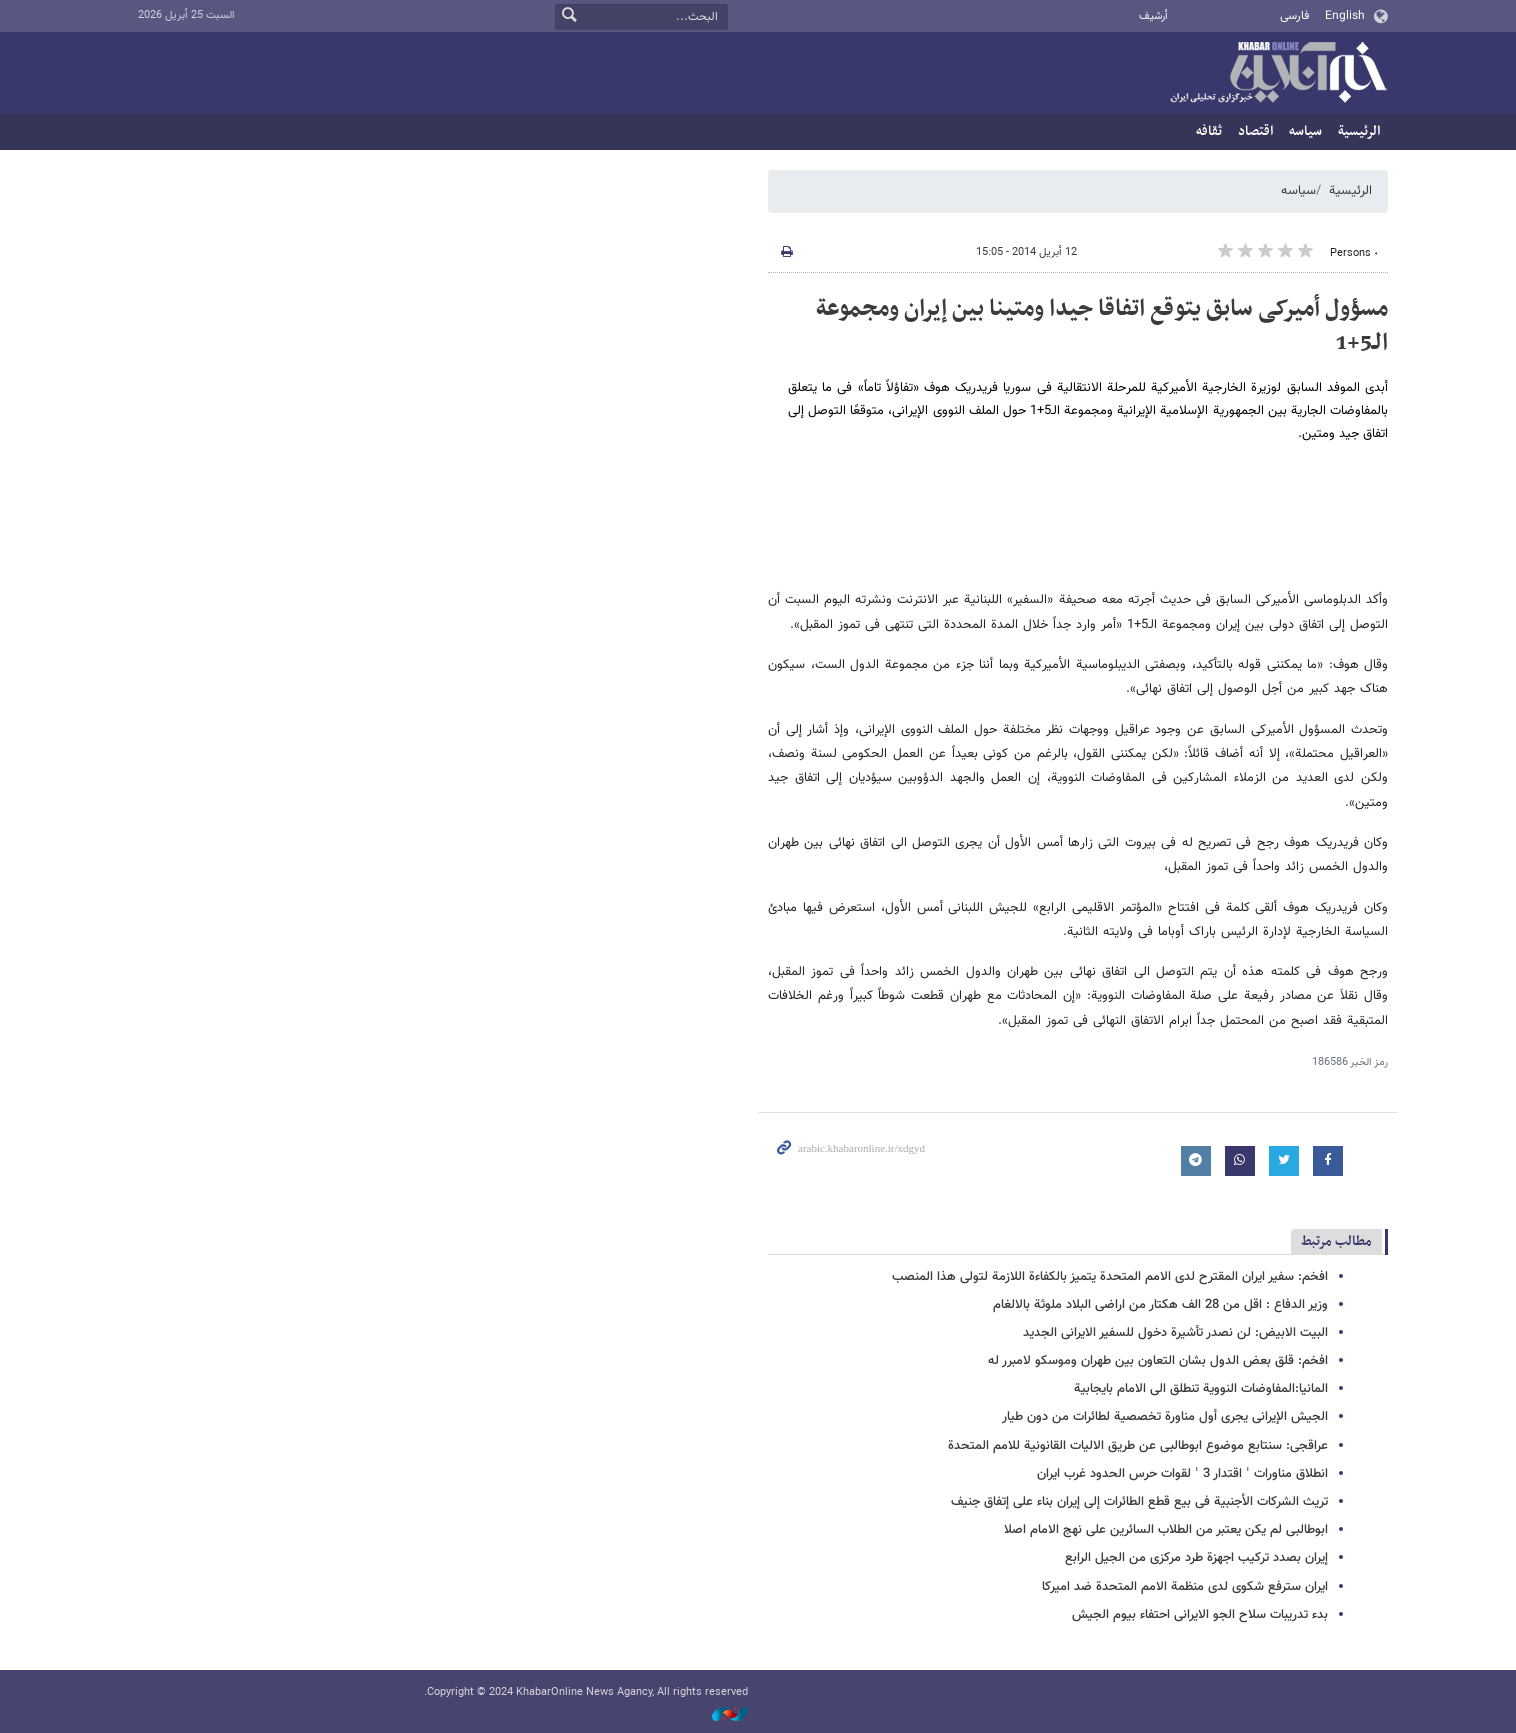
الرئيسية (1359, 131)
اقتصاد (1255, 131)
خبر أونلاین (1278, 74)
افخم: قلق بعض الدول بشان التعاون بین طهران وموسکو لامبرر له (1158, 1361)
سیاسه (1305, 131)
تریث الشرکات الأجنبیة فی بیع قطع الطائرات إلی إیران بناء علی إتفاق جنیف (1139, 1502)
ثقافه (1209, 131)
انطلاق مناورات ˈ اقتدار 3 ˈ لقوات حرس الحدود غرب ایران (1182, 1474)
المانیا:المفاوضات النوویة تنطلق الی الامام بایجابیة (1201, 1389)
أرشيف (1153, 16)
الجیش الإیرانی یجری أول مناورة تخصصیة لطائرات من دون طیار (1165, 1417)
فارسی (1294, 16)
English (1345, 16)
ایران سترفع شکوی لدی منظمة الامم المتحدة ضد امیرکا (1185, 1587)
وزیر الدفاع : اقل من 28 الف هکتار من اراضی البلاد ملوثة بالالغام (1160, 1305)
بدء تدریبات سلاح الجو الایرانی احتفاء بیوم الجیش (1200, 1615)
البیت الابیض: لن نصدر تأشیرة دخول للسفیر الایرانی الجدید (1175, 1333)
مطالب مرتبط (1336, 1241)
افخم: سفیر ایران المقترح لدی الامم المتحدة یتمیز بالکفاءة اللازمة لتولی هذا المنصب (1110, 1277)
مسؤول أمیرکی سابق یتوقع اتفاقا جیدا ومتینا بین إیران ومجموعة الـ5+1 (1102, 326)
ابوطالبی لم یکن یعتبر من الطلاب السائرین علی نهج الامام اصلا (1166, 1530)
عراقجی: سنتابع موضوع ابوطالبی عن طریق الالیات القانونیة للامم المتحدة (1138, 1446)
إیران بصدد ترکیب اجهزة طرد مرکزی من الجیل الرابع (1196, 1558)
